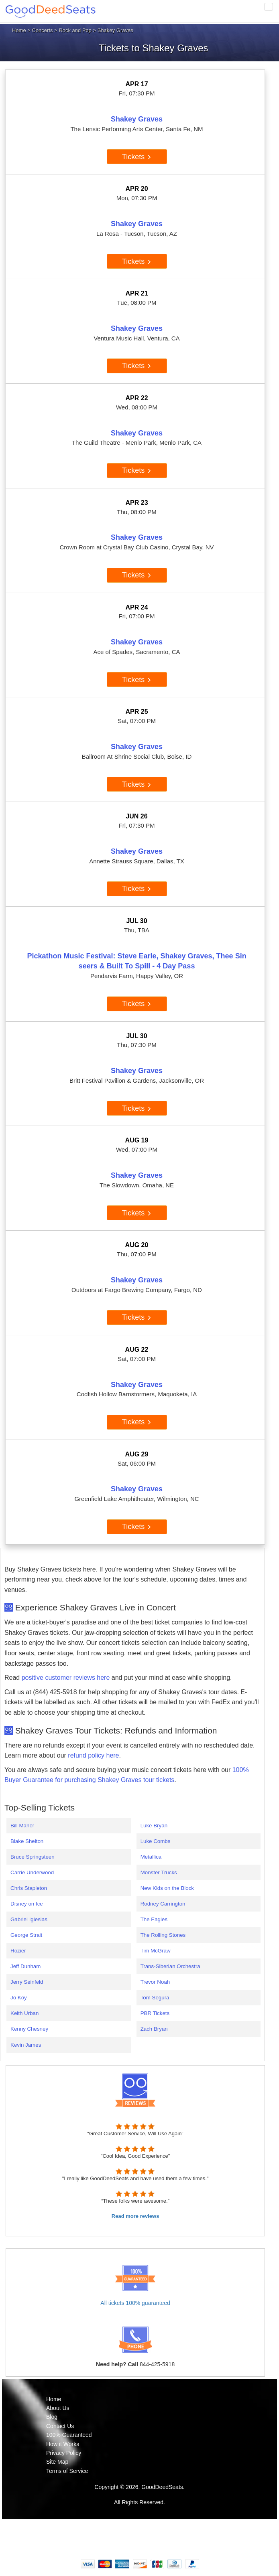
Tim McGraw (156, 1951)
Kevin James (25, 2045)
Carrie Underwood (32, 1872)
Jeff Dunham (25, 1966)
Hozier (18, 1951)
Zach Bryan (154, 2029)
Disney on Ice (26, 1904)
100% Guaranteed (69, 2435)
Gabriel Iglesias (28, 1919)
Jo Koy (18, 1998)
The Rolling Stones (163, 1935)
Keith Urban (24, 2013)
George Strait (26, 1935)
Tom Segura (155, 1998)
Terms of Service (67, 2471)
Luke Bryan (154, 1826)
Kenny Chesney (29, 2029)
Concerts (42, 30)
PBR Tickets (155, 2013)
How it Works (62, 2444)
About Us (57, 2408)
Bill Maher (22, 1826)
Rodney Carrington (163, 1904)
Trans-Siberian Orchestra (170, 1966)
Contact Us (60, 2426)
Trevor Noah (155, 1982)
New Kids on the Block (167, 1888)
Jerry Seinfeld (26, 1982)
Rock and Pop (75, 30)
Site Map (57, 2462)
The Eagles (154, 1919)
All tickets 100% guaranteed (135, 2303)
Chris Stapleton (28, 1888)
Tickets (136, 157)
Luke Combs (156, 1841)
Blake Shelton (26, 1841)
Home (19, 30)
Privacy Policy (63, 2453)
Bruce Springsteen (32, 1857)
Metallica (151, 1857)
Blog (51, 2417)
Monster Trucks (159, 1872)
